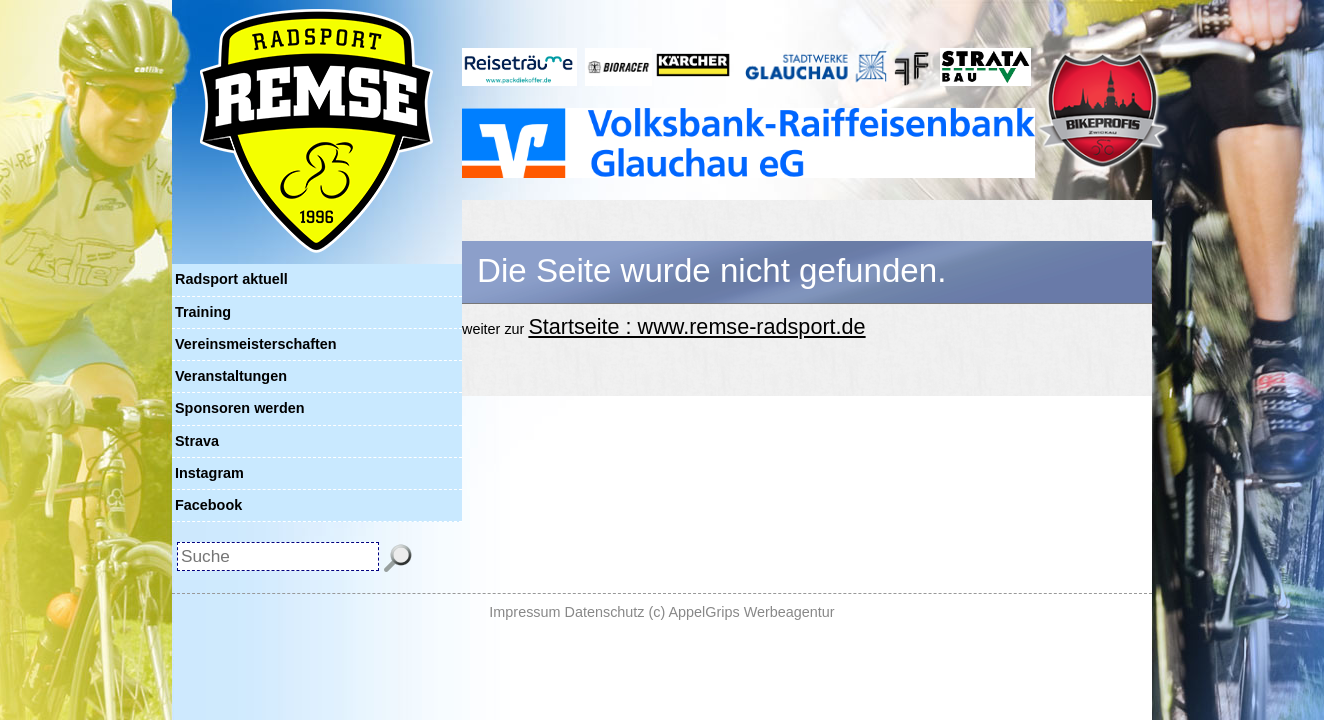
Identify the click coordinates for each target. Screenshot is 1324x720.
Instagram (209, 473)
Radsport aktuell (231, 279)
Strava (197, 441)
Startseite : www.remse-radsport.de (696, 326)
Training (203, 312)
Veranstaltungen (231, 376)
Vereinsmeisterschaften (256, 344)
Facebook (208, 505)
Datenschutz (605, 612)
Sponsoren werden (240, 408)
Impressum (524, 612)
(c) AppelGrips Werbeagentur (742, 612)
